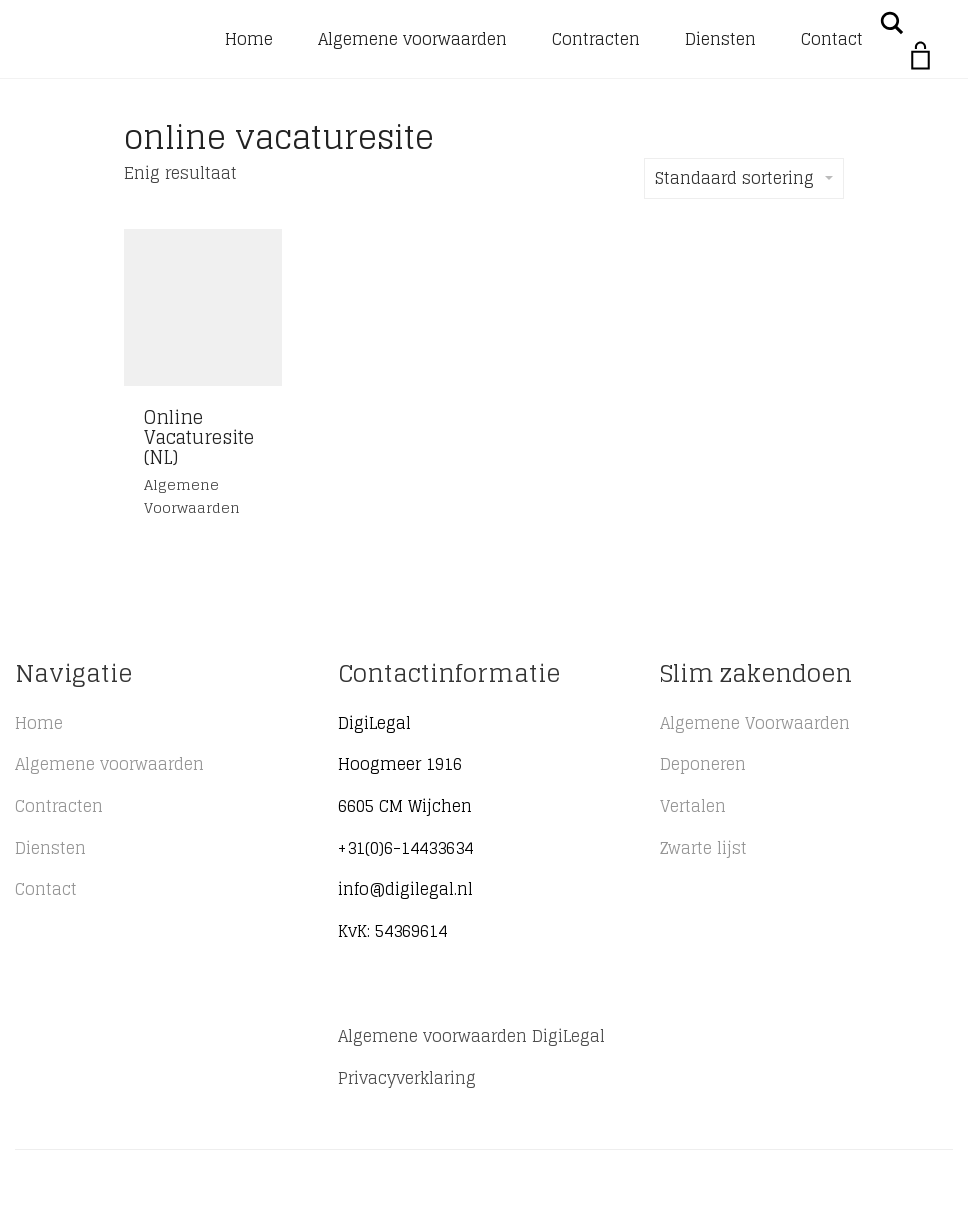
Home (249, 39)
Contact (832, 39)
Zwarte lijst (703, 848)
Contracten (596, 39)
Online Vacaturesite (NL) (199, 437)
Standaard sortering (744, 178)
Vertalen (693, 806)
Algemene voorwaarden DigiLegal (471, 1036)
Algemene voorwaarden (412, 39)
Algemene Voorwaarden (755, 723)
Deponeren (703, 764)
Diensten (720, 39)
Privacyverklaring (407, 1078)
